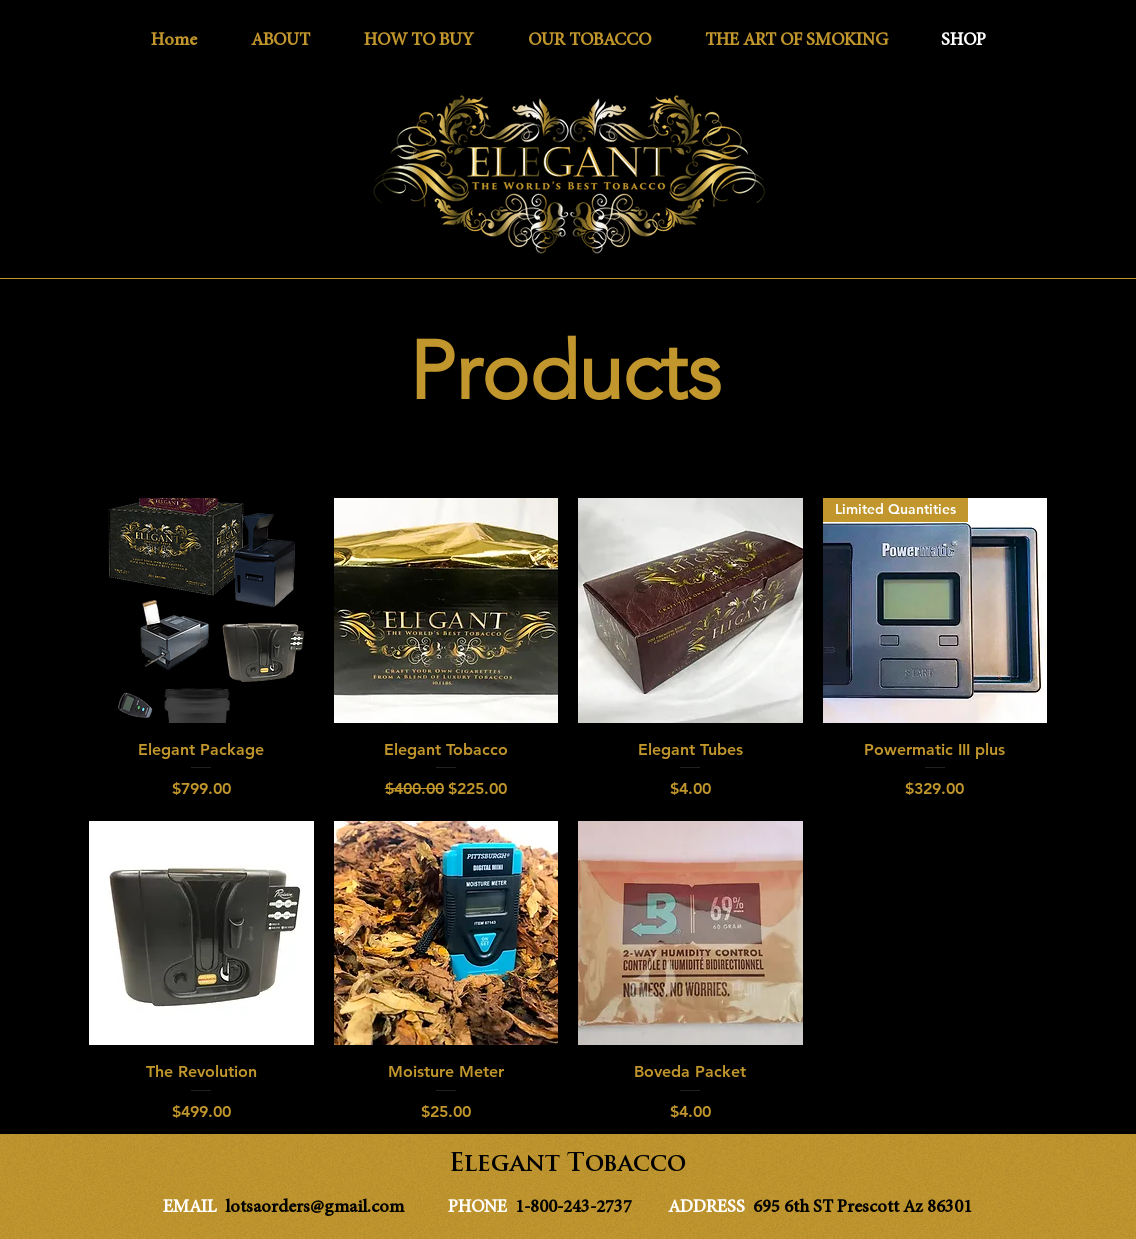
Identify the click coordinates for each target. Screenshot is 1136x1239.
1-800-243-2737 (575, 1208)
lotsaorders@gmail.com (314, 1208)
